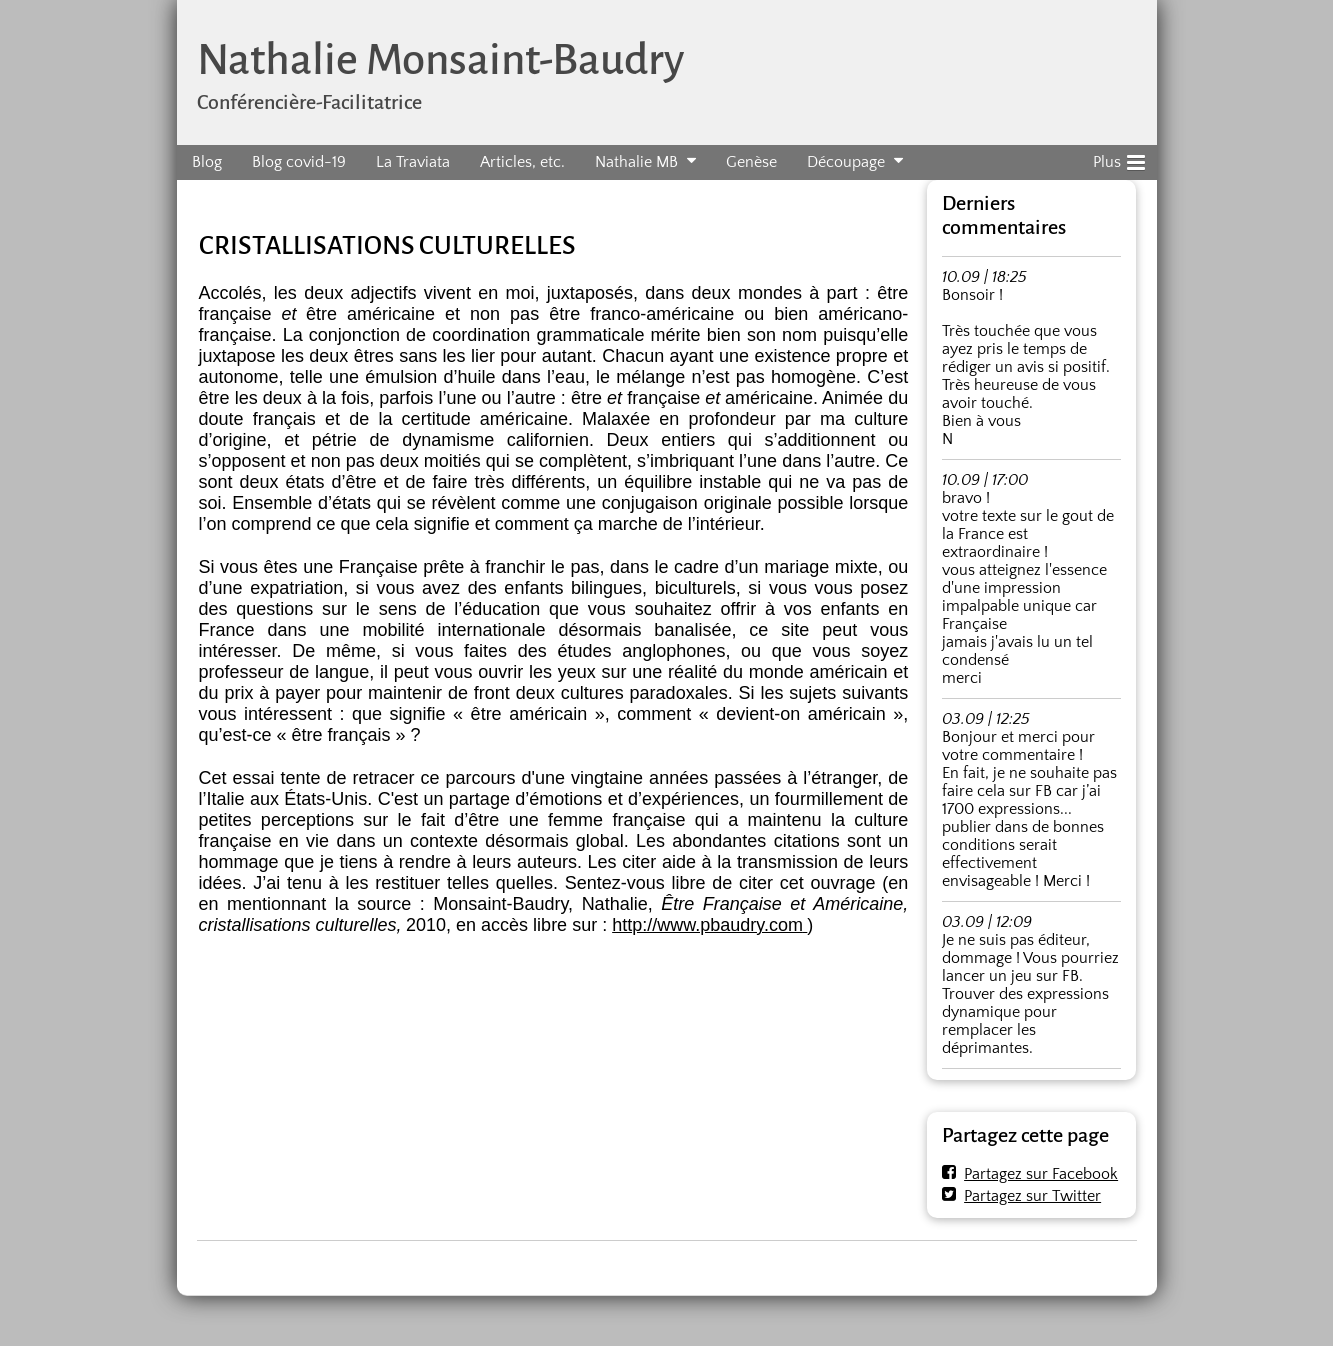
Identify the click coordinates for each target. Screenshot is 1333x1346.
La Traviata (413, 162)
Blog (207, 162)
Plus (1119, 159)
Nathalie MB (636, 162)
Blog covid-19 (299, 162)
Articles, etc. (522, 162)
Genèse (751, 162)
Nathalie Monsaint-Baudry (440, 59)
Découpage (846, 162)
